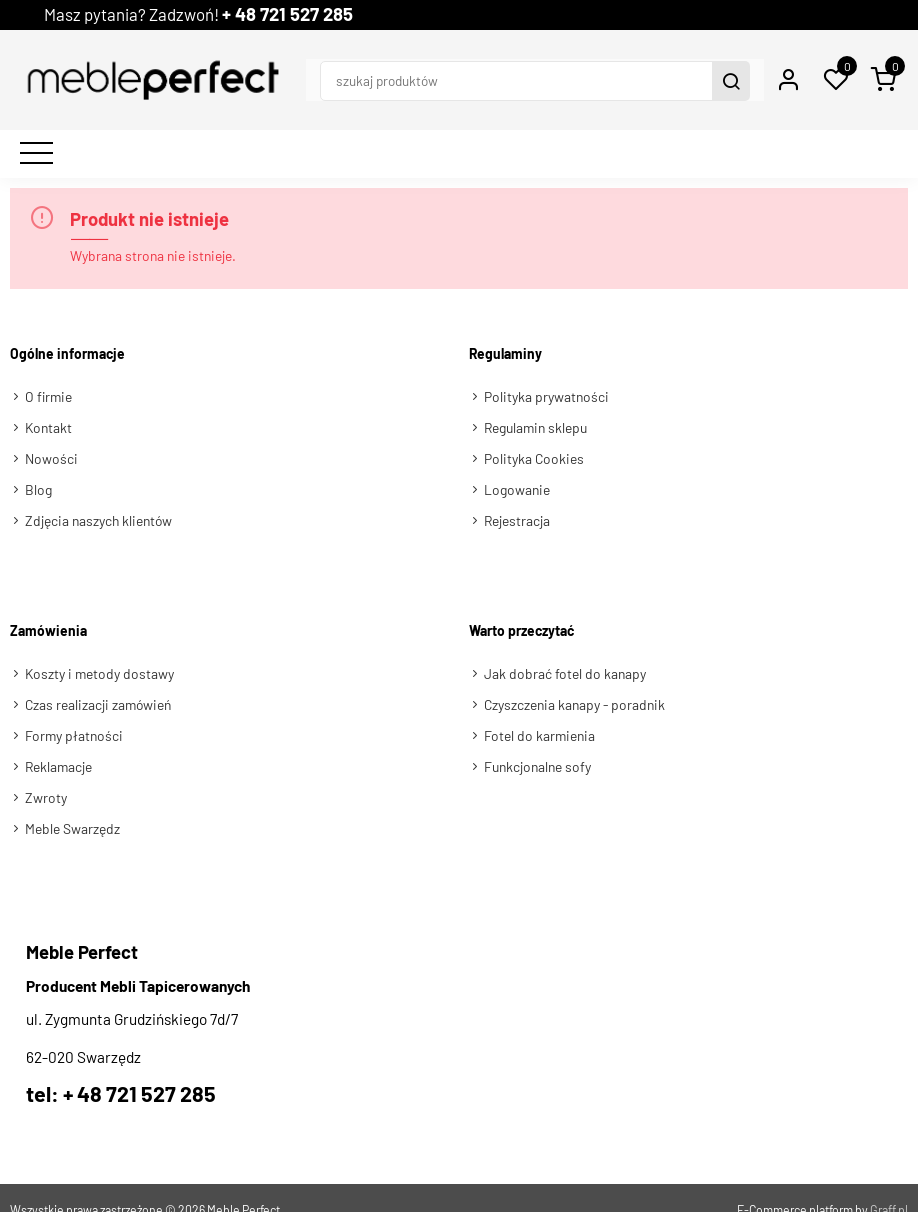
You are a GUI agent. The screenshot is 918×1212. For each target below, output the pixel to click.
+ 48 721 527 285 (312, 14)
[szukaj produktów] (481, 68)
